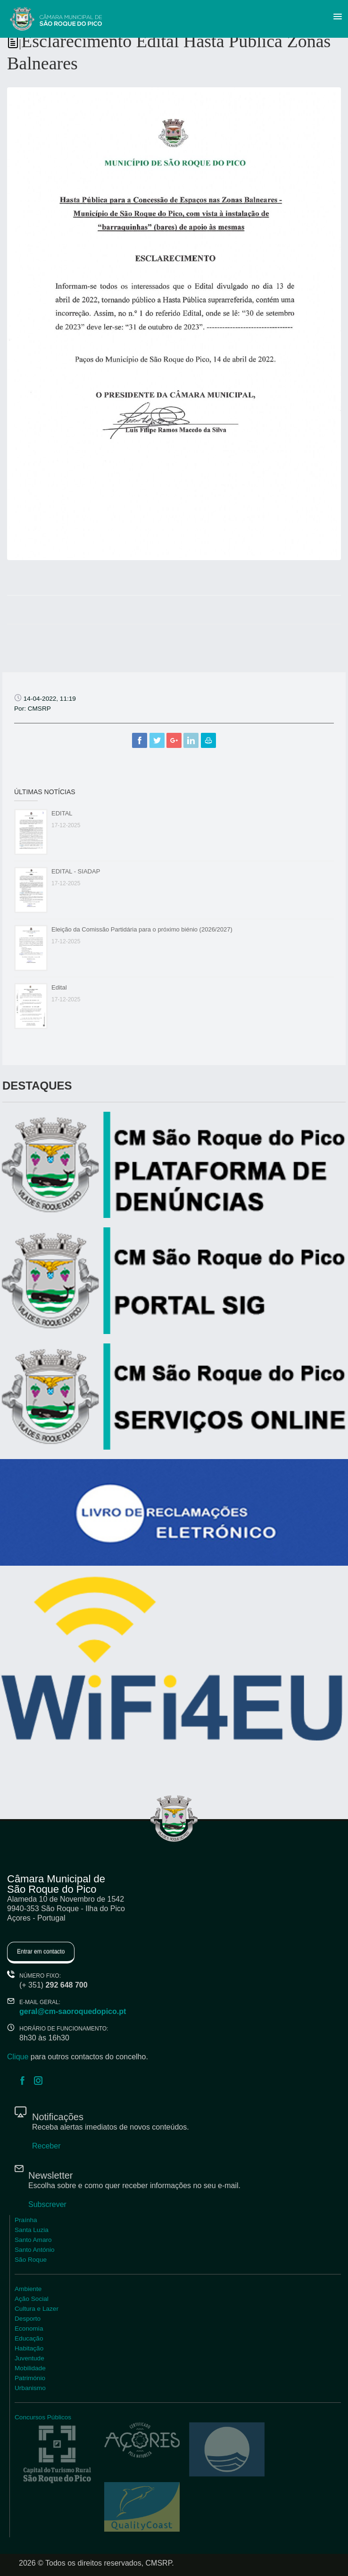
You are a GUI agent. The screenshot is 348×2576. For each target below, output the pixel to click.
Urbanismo (30, 2387)
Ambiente (28, 2288)
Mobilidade (30, 2368)
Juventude (29, 2358)
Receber (46, 2146)
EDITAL (62, 813)
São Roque (31, 2259)
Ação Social (32, 2298)
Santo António (35, 2249)
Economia (29, 2328)
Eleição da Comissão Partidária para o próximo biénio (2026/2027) (141, 929)
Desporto (28, 2318)
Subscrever (47, 2204)
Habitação (29, 2348)
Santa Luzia (32, 2229)
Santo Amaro (33, 2239)
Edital (59, 987)
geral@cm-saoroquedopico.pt (72, 2011)
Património (30, 2378)
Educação (29, 2338)
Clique (17, 2057)
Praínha (26, 2220)
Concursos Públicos (43, 2417)
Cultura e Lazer (36, 2308)
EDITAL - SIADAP (75, 871)
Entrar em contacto (41, 1951)
